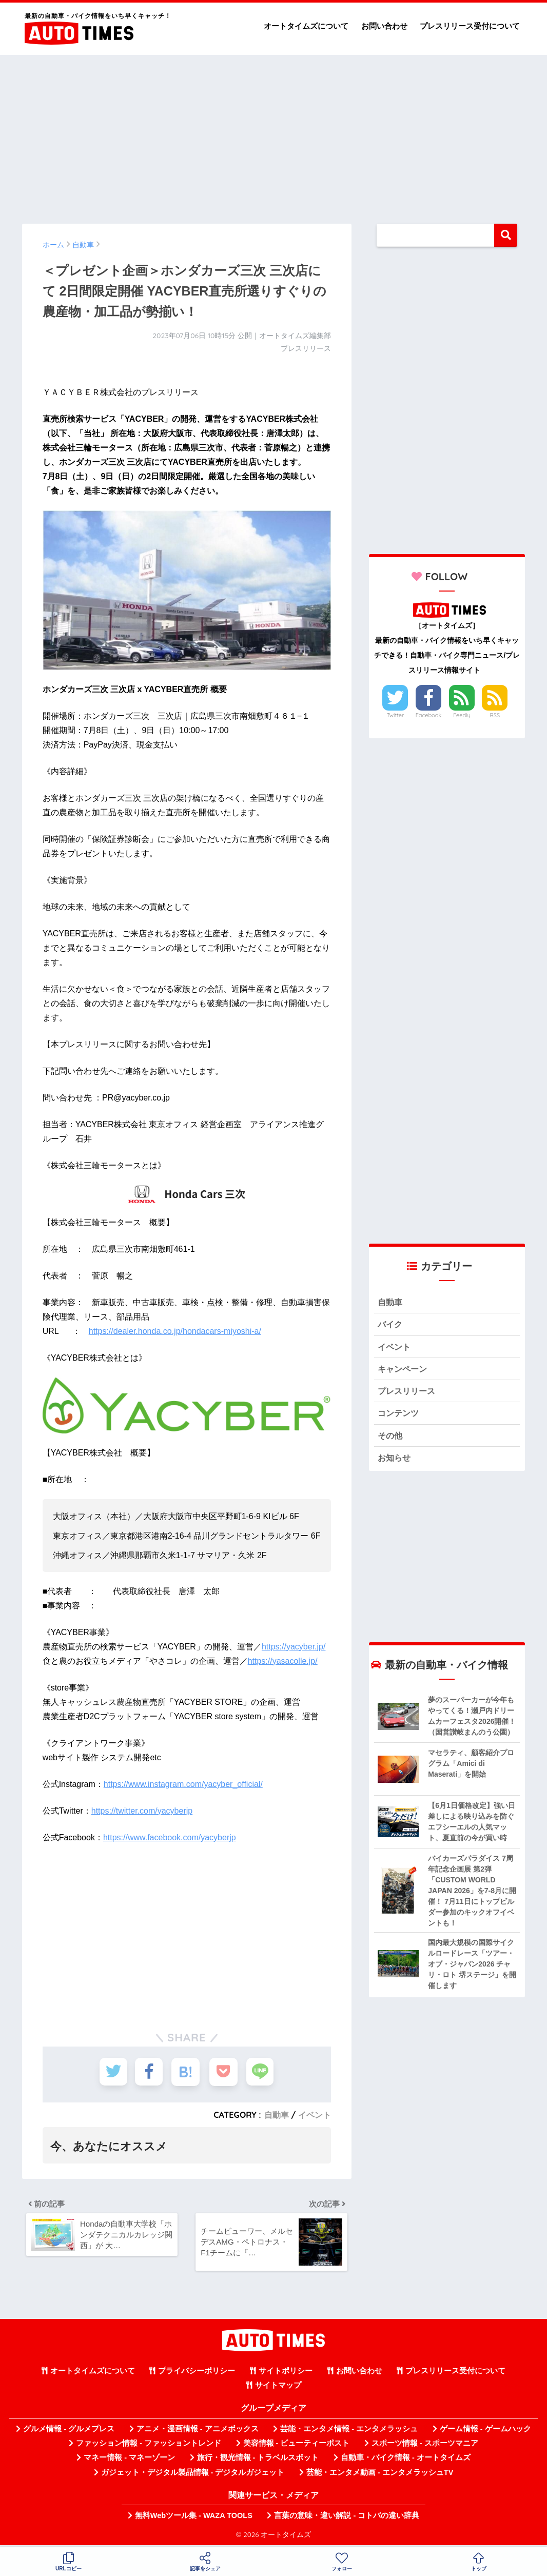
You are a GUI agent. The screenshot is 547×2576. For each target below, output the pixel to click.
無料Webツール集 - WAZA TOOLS (193, 2519)
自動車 (276, 2115)
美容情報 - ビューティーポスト (296, 2447)
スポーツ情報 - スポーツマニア (425, 2447)
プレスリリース (408, 1393)
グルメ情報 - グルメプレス (68, 2432)
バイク (391, 1325)
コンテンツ (399, 1416)
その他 (391, 1439)
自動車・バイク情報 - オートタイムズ (406, 2461)
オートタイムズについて (306, 26)
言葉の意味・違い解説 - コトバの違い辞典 (346, 2519)
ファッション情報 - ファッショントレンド (148, 2447)
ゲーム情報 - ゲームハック (485, 2432)
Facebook (428, 715)
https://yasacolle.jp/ (283, 1661)
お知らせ (395, 1461)
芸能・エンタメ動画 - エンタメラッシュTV (379, 2475)
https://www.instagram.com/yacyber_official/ (183, 1784)
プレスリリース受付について (470, 26)
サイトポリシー (285, 2374)
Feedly (462, 715)
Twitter (395, 715)
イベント (314, 2115)
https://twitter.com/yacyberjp (141, 1810)
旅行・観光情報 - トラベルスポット (258, 2461)
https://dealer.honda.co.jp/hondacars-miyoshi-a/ (175, 1331)
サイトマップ (278, 2389)
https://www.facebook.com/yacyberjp (169, 1837)
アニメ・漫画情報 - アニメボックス (197, 2432)
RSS (495, 715)
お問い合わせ (384, 26)
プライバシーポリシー (196, 2374)
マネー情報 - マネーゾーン (129, 2461)
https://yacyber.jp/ (294, 1646)
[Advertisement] (273, 134)
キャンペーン (404, 1370)
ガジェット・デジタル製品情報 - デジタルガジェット (193, 2475)
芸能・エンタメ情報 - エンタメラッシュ (349, 2432)
